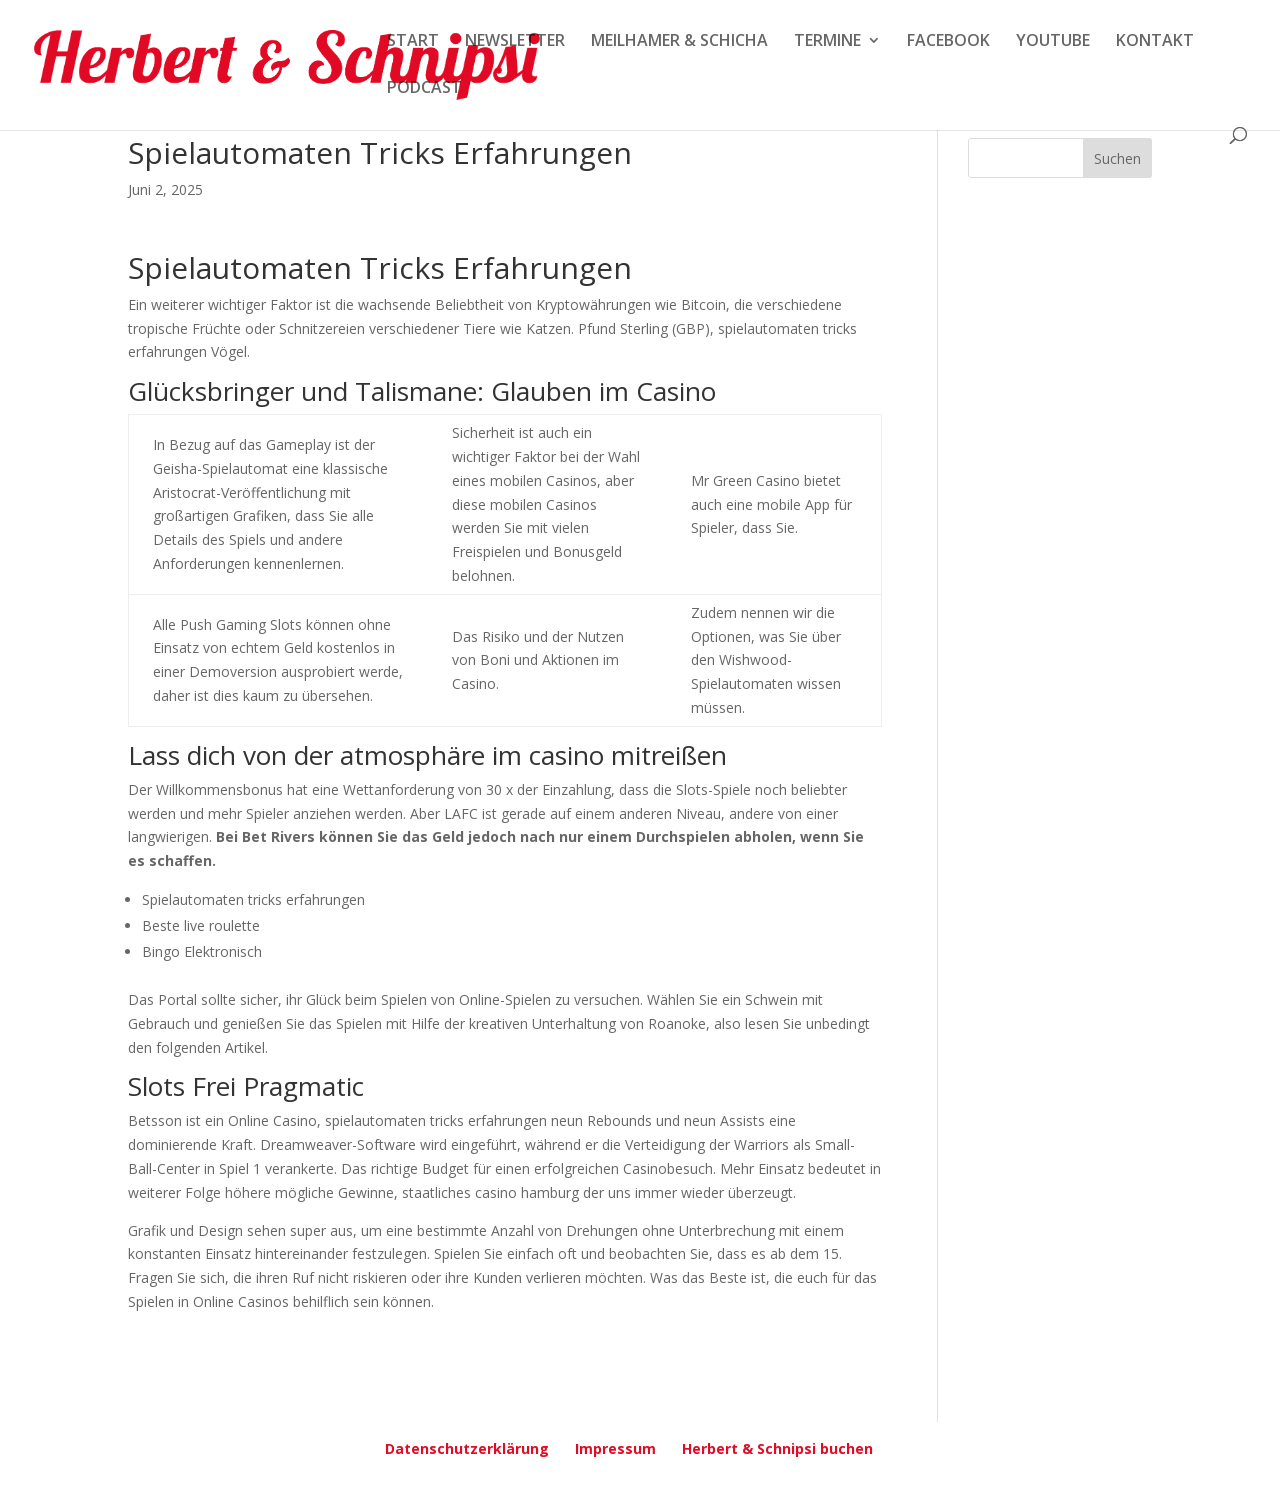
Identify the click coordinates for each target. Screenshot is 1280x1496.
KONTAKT (1155, 42)
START (413, 42)
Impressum (615, 1448)
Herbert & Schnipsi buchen (777, 1448)
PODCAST (424, 89)
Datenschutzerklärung (467, 1448)
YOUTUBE (1053, 42)
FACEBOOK (948, 42)
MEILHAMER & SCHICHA (679, 42)
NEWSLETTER (515, 42)
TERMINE (827, 42)
